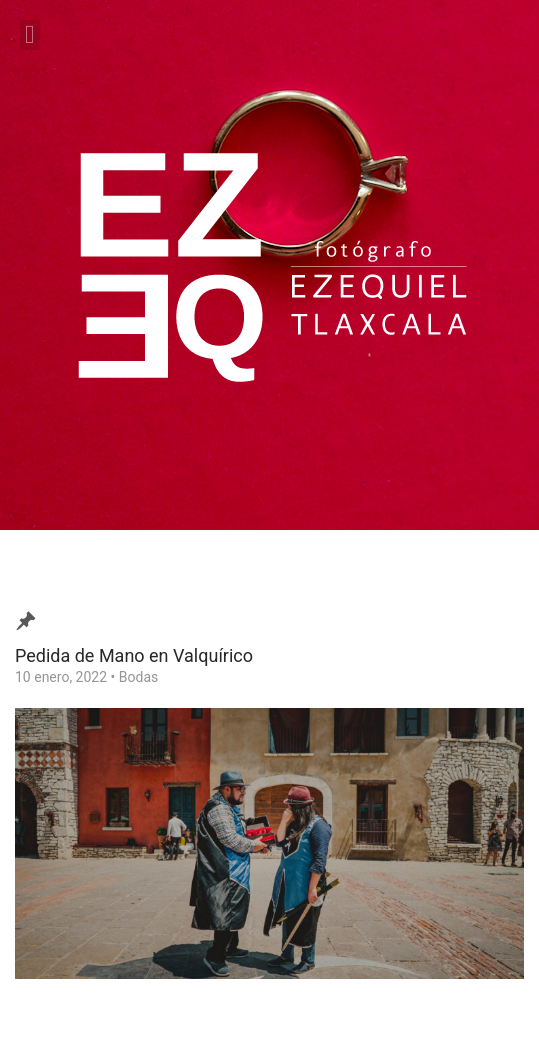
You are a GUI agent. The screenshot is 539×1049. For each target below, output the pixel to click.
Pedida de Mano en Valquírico (134, 655)
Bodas (138, 677)
